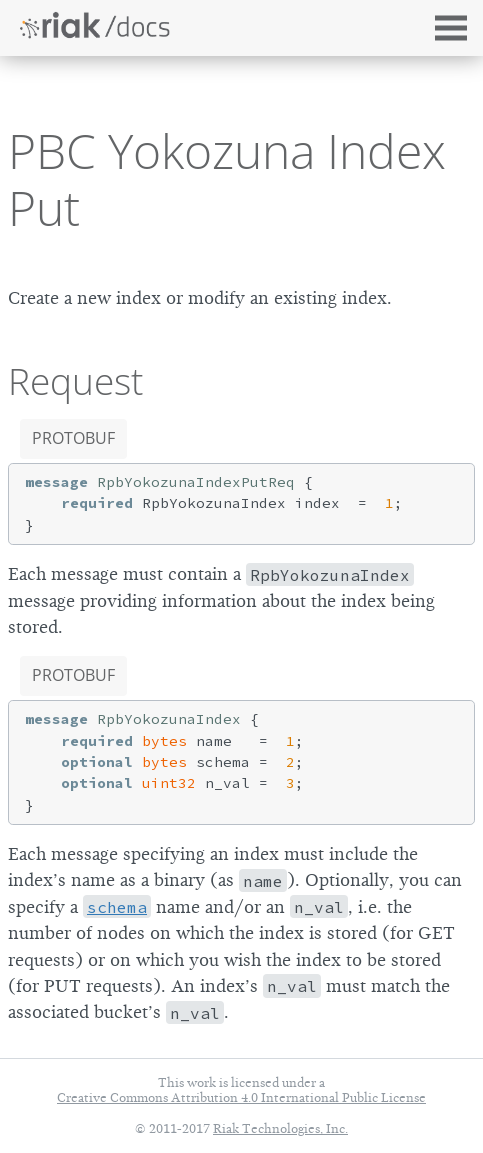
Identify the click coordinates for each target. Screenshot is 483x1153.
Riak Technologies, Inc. (280, 1128)
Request (75, 381)
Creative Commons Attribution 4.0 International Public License (241, 1097)
